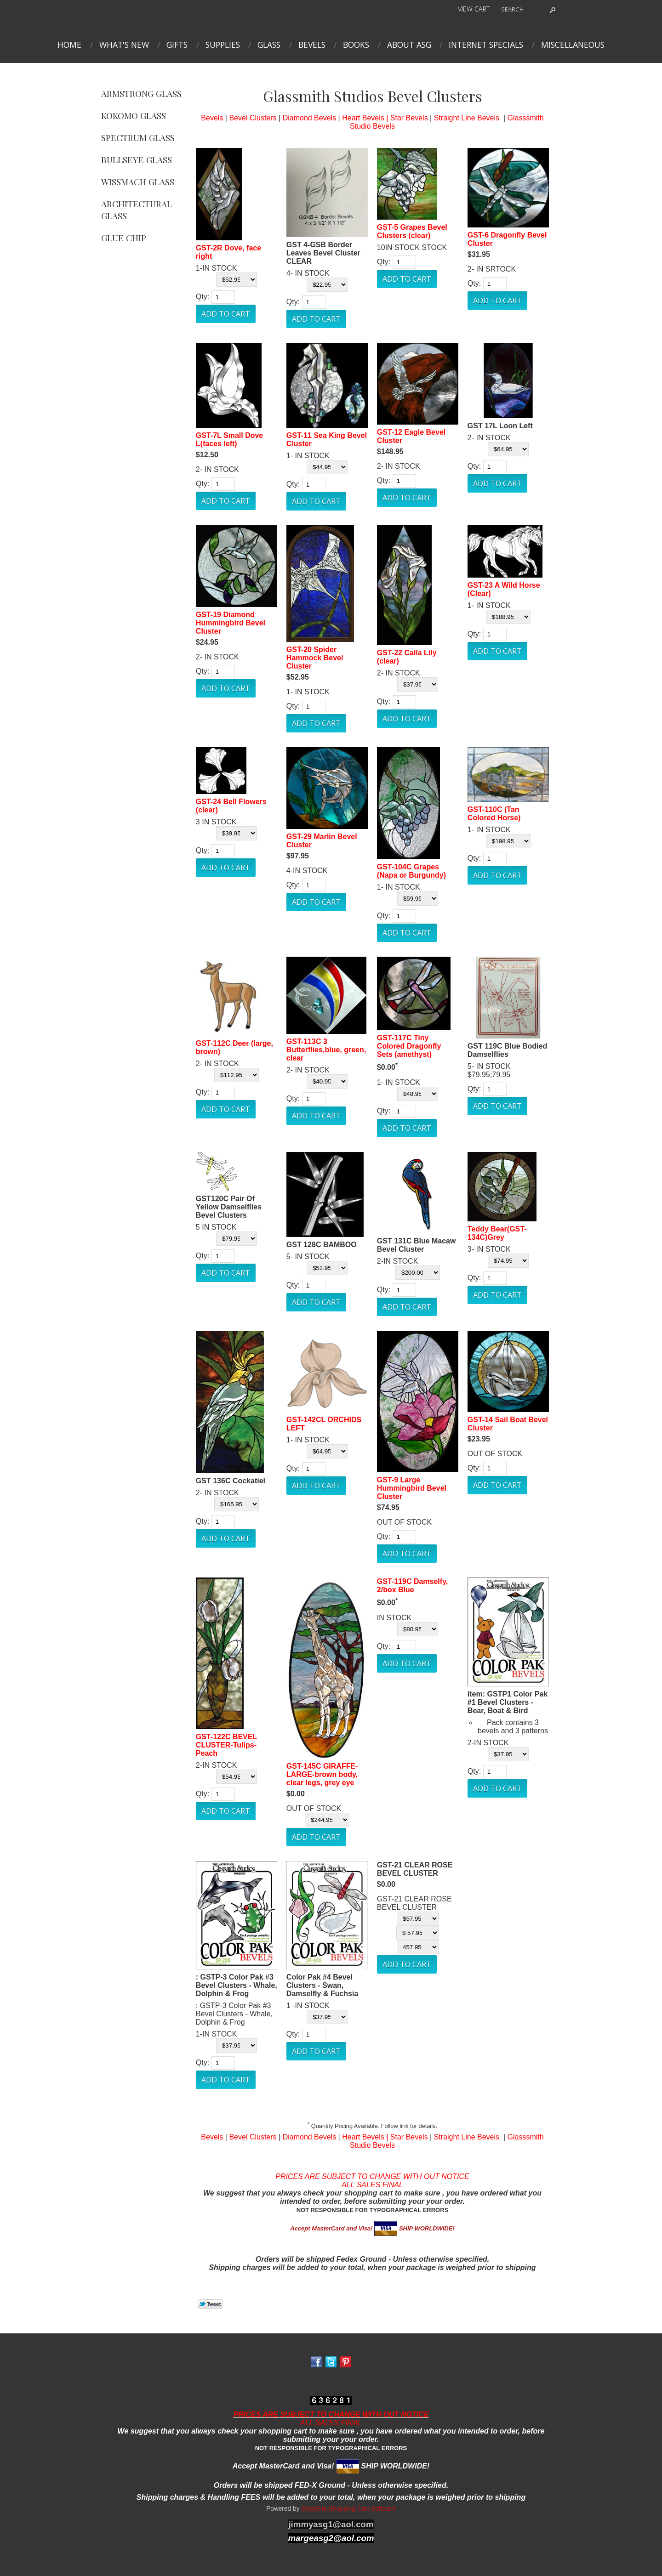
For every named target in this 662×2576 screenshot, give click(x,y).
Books (356, 44)
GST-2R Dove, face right (228, 252)
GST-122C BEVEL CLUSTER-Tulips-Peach (226, 1745)
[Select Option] (236, 279)
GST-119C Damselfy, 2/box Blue (412, 1585)
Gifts (177, 44)
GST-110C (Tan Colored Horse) (494, 814)
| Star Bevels (406, 118)
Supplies (222, 44)
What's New (124, 44)
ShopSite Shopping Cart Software (348, 2508)
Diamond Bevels (310, 118)
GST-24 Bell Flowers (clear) (231, 806)
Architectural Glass (136, 209)
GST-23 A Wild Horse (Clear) (504, 589)
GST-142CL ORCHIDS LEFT (323, 1424)
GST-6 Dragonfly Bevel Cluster (507, 239)
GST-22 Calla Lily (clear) (407, 657)
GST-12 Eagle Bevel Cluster (411, 436)
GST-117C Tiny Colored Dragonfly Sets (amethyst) (409, 1046)
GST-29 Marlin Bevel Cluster (321, 841)
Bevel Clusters (252, 118)
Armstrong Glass (141, 93)
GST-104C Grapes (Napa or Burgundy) (411, 871)
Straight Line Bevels (466, 118)
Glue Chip (123, 238)
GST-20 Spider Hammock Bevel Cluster (314, 658)
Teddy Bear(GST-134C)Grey (497, 1233)
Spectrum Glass (138, 137)
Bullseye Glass (136, 159)
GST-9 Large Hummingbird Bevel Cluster (411, 1488)
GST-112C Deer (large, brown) (234, 1047)
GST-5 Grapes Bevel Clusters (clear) (412, 231)
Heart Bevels (363, 118)
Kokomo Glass (133, 115)
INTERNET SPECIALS (486, 44)
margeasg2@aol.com (331, 2538)
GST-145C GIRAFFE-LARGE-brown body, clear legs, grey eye (322, 1774)
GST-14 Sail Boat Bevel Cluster (508, 1424)
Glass (268, 44)
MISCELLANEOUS (573, 44)
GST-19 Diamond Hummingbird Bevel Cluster (230, 623)
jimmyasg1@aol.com (330, 2524)
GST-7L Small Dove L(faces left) (229, 439)
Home (69, 44)
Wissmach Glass (137, 181)
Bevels (311, 44)
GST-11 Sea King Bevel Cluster (326, 439)
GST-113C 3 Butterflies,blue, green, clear (326, 1050)
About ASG (409, 44)
